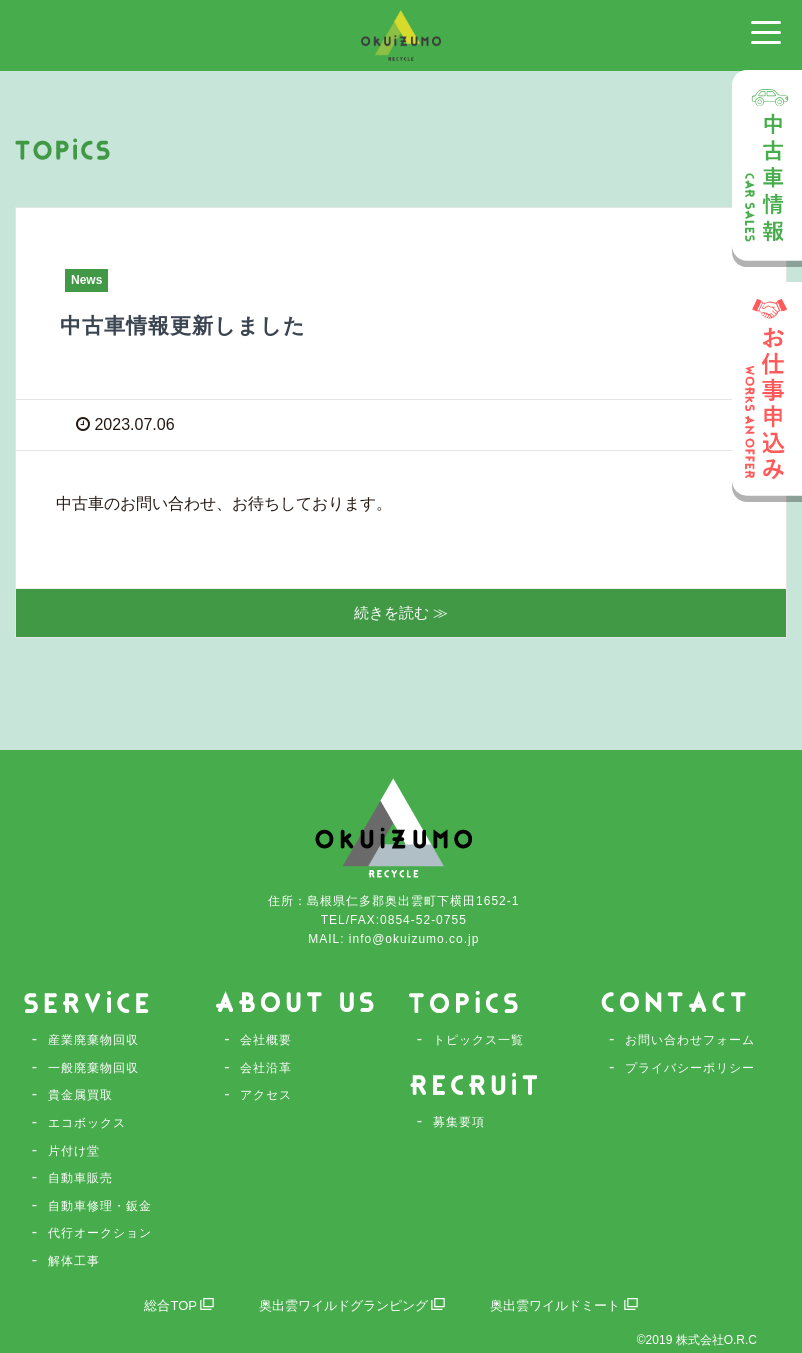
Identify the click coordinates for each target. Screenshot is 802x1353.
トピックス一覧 (478, 1040)
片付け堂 (74, 1151)
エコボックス (87, 1123)
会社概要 (266, 1040)
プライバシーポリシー (690, 1068)
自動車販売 (80, 1178)
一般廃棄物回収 (93, 1068)
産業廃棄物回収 (93, 1040)
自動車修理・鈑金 (100, 1206)
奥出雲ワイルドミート (573, 1305)
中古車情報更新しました (199, 324)
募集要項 (459, 1120)
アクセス (266, 1095)
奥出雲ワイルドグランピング (349, 1305)
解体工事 (74, 1261)
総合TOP (168, 1305)
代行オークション (100, 1233)
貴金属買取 (80, 1095)
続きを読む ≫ (401, 613)
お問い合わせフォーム (690, 1040)
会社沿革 (266, 1068)
